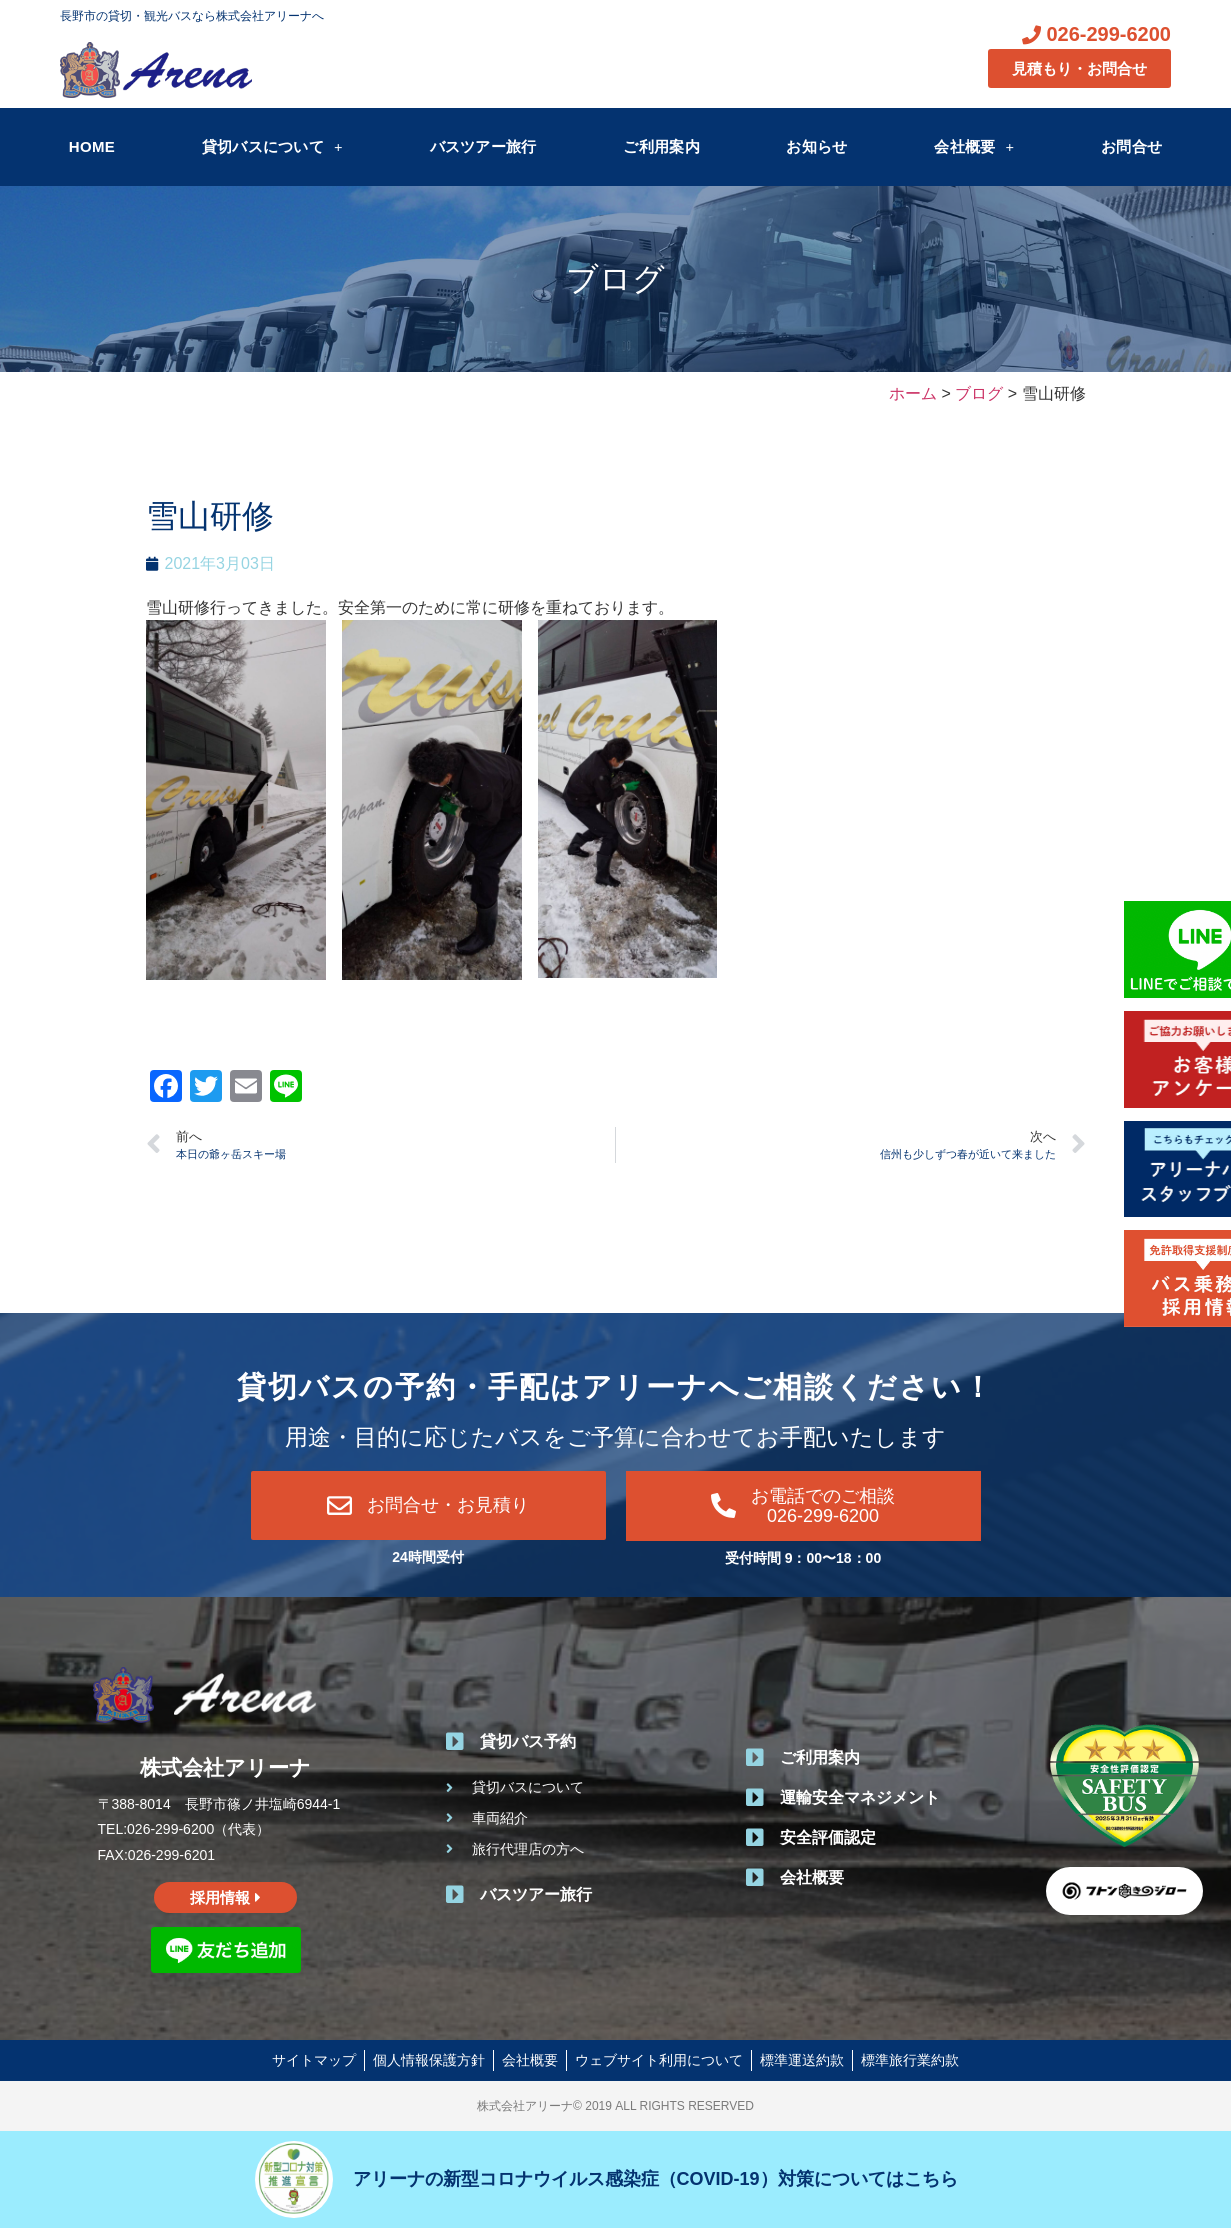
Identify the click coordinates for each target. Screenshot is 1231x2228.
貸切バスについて (272, 146)
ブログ (615, 279)
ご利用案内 (661, 146)
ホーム (913, 393)
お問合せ (1131, 146)
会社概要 (974, 146)
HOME (92, 146)
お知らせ (816, 146)
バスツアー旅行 (483, 146)
